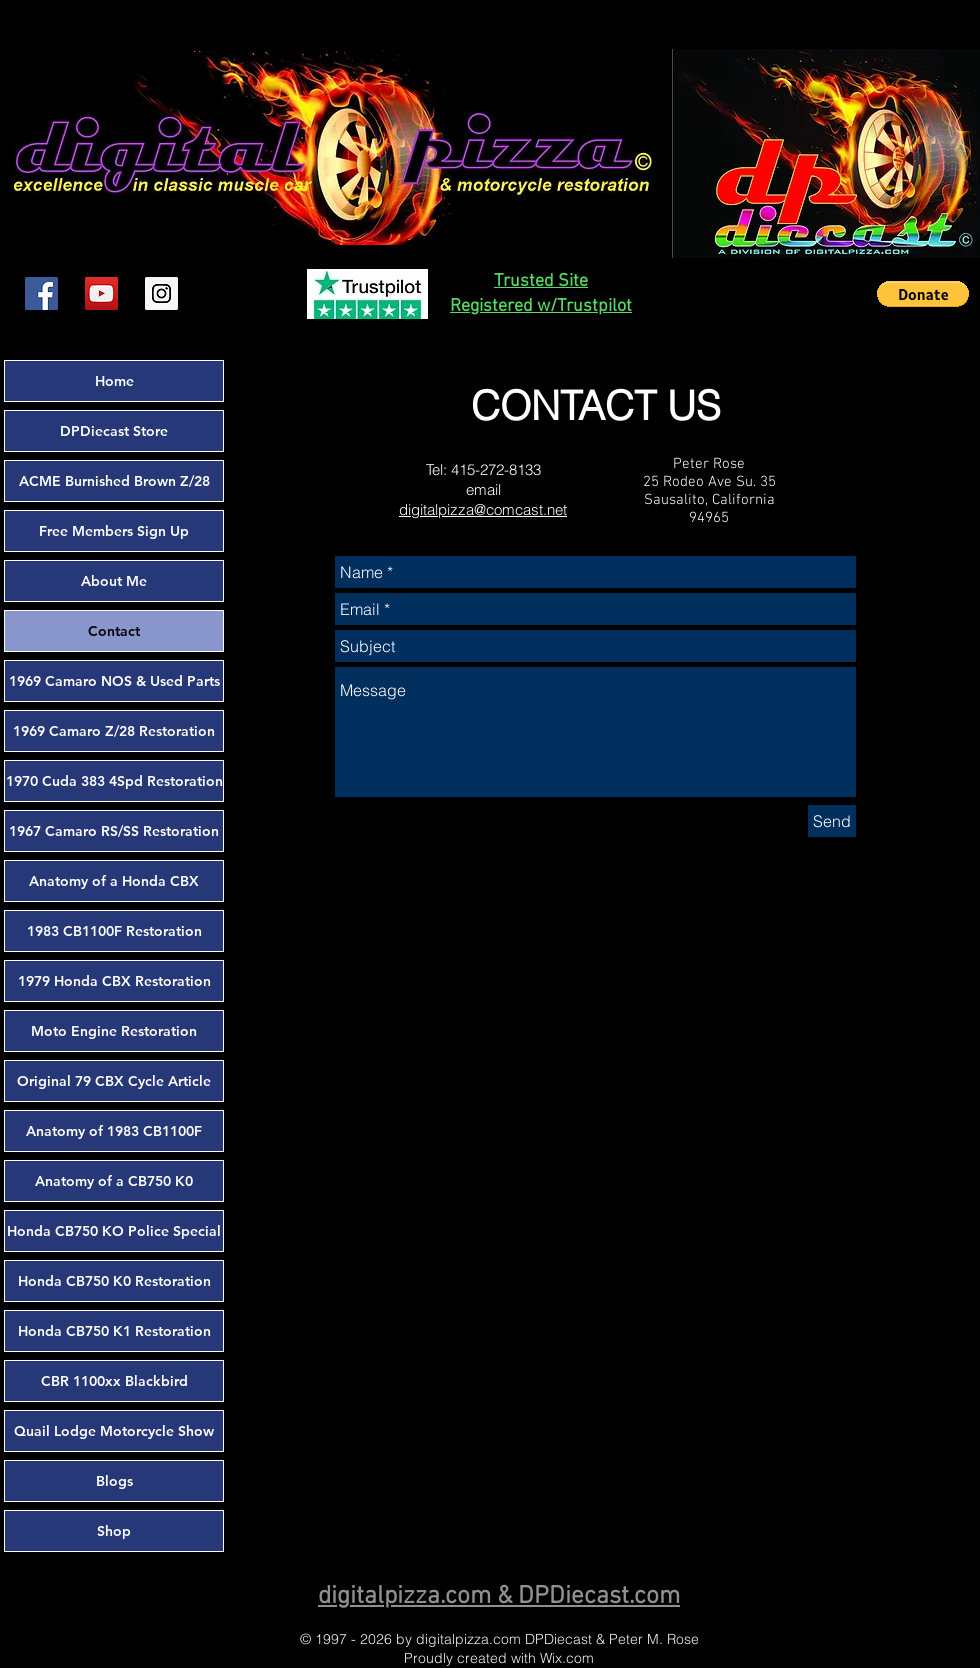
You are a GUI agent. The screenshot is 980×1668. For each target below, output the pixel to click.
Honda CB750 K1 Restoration (114, 1331)
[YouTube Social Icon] (101, 293)
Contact (114, 631)
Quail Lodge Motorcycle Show (114, 1431)
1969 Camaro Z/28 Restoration (114, 731)
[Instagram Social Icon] (161, 293)
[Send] (832, 821)
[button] (923, 294)
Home (114, 381)
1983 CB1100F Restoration (114, 931)
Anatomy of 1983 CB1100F (114, 1131)
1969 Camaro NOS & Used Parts (114, 681)
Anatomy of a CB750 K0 (114, 1181)
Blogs (114, 1481)
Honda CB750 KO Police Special (114, 1231)
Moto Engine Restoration (114, 1031)
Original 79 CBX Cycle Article (114, 1081)
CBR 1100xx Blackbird (114, 1381)
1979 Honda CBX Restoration (114, 981)
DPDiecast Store (114, 431)
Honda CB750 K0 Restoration (114, 1281)
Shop (114, 1531)
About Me (114, 581)
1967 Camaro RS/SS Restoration (114, 831)
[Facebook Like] (235, 294)
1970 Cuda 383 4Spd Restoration (114, 781)
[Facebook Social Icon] (41, 293)
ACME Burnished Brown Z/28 (114, 481)
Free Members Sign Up (114, 531)
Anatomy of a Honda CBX (114, 881)
